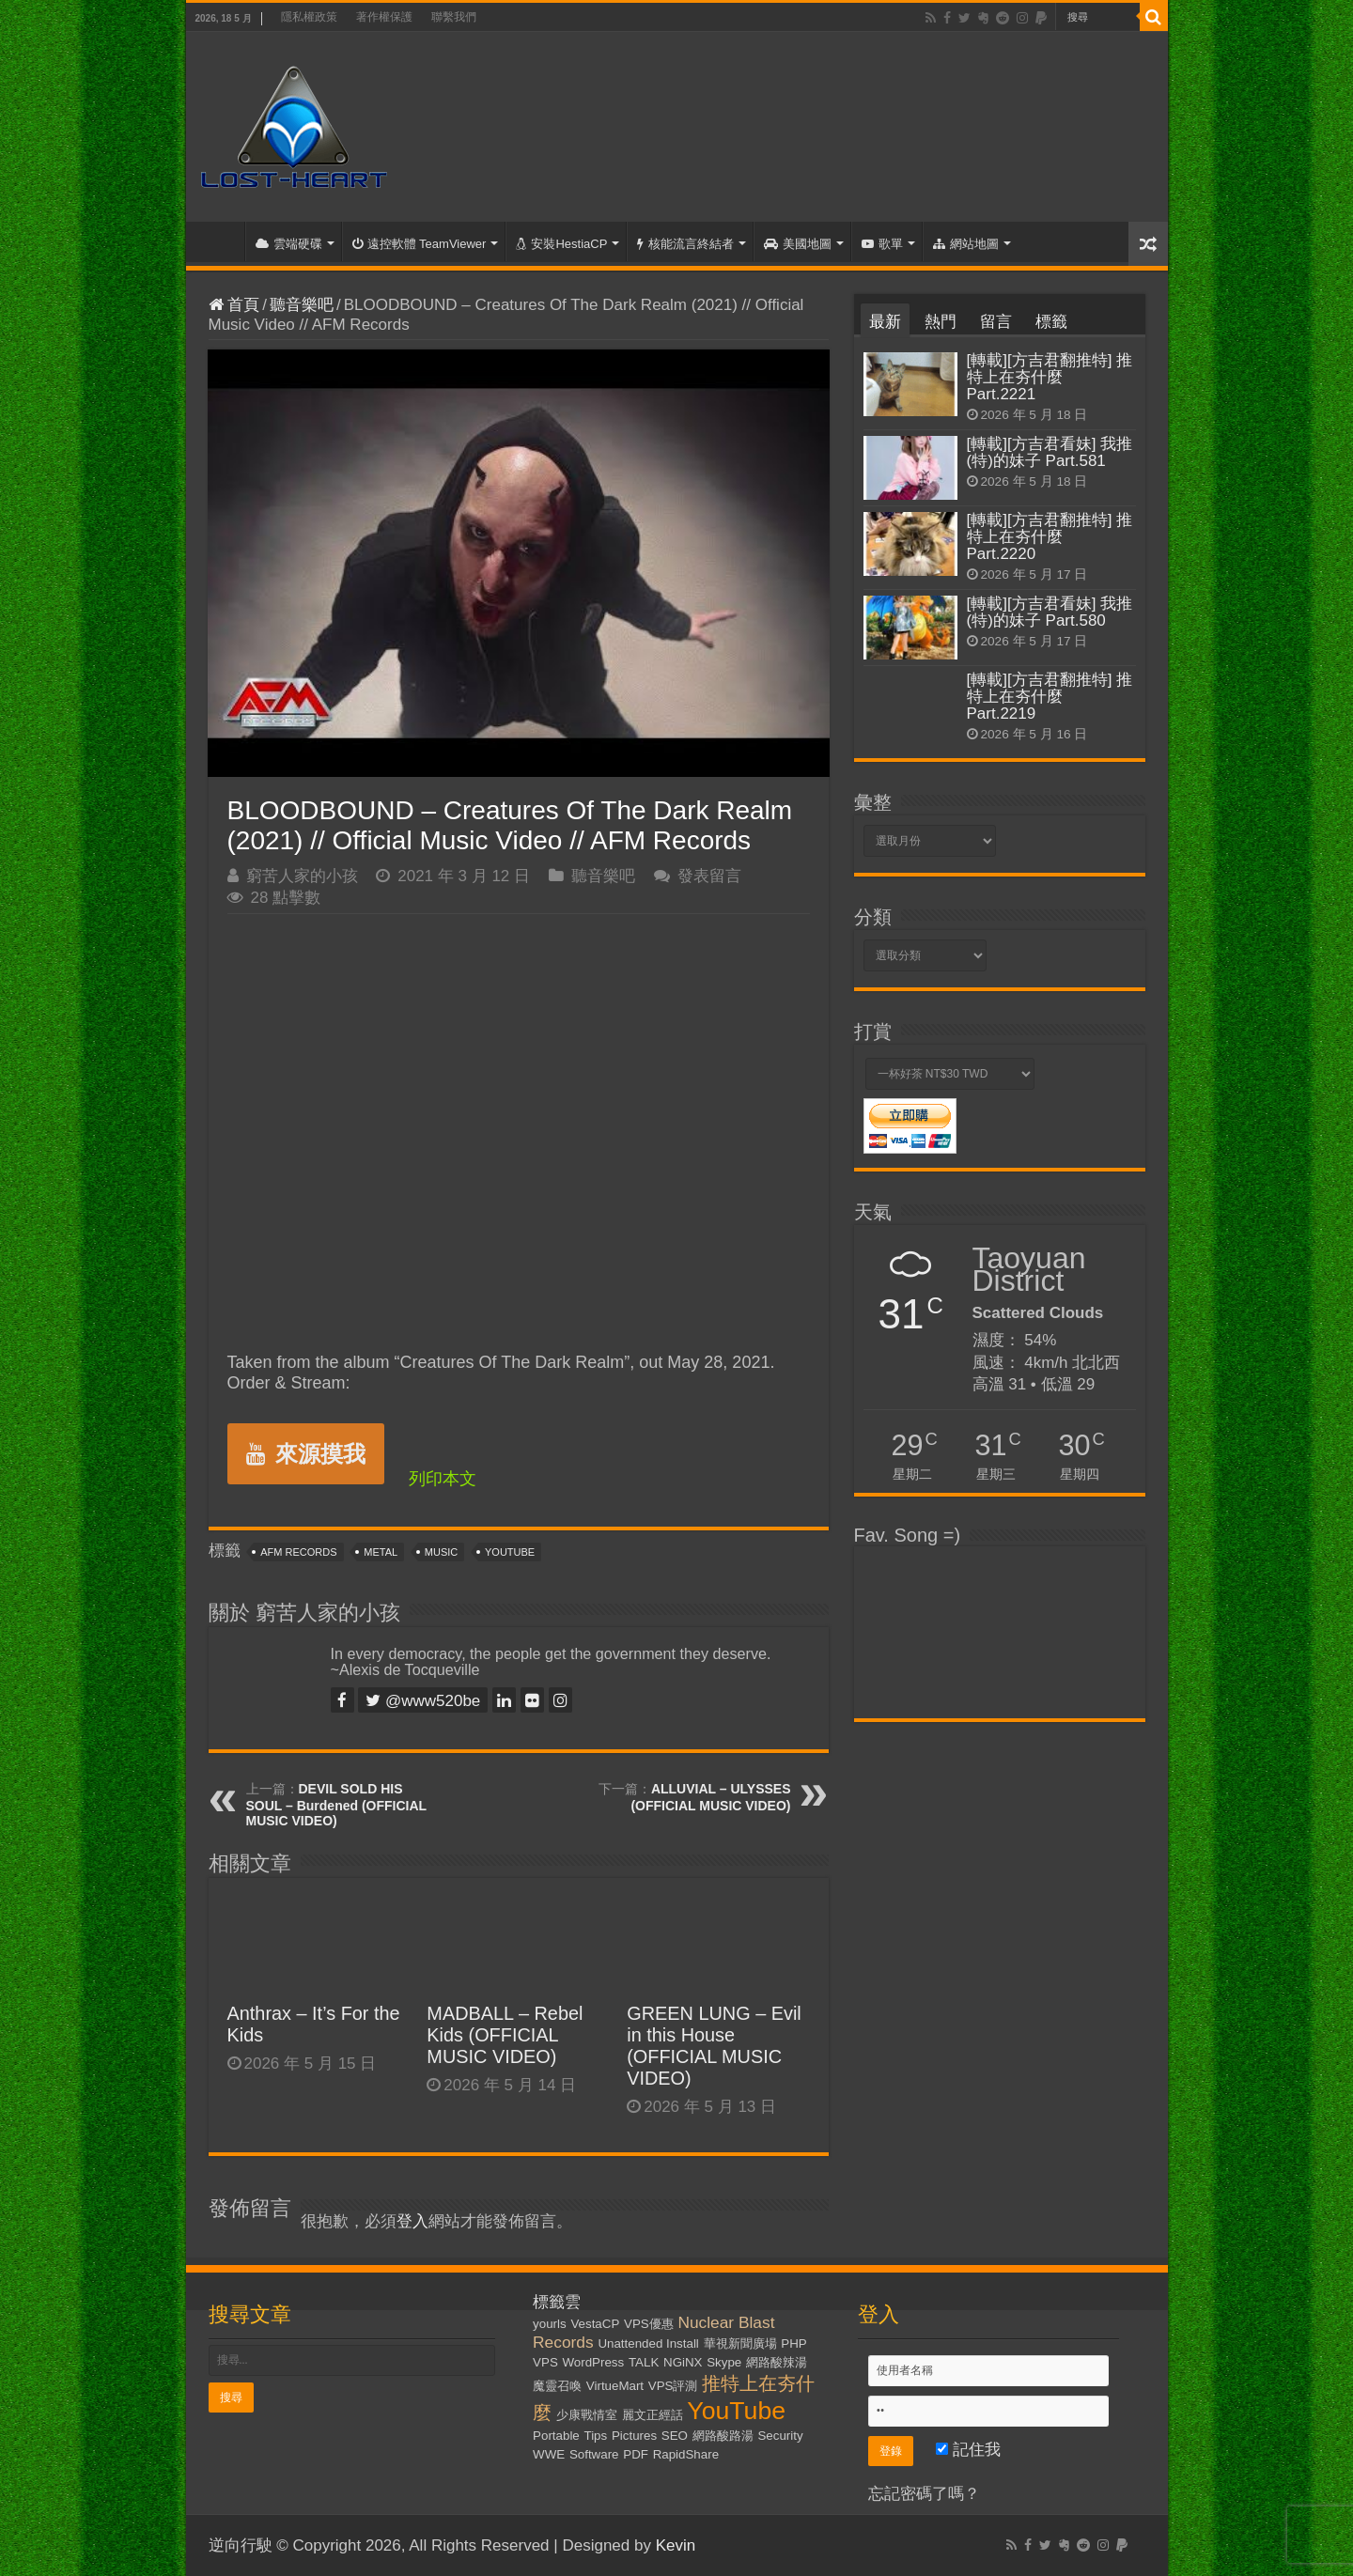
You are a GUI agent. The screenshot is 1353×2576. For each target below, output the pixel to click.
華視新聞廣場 (740, 2343)
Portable (556, 2436)
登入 (412, 2221)
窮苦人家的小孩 (302, 876)
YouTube (510, 1552)
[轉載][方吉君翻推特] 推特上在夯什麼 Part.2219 (1050, 696)
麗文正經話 (652, 2415)
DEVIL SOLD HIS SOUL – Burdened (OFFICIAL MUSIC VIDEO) (336, 1804)
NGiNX (682, 2362)
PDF (635, 2454)
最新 (885, 322)
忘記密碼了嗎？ (924, 2494)
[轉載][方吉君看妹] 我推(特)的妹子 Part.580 (1050, 612)
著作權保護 (384, 16)
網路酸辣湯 (776, 2362)
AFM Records (298, 1552)
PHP (793, 2343)
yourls (550, 2324)
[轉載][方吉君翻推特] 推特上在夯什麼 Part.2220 (1050, 537)
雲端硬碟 (289, 244)
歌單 (882, 244)
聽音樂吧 (302, 305)
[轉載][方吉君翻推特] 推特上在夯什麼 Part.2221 (1050, 377)
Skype (724, 2362)
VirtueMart (615, 2386)
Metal (380, 1552)
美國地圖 (798, 244)
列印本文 (442, 1478)
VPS (545, 2362)
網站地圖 (966, 244)
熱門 (940, 322)
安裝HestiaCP (561, 244)
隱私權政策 (309, 16)
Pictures (634, 2436)
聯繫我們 (453, 16)
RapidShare (686, 2454)
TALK (644, 2362)
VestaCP (594, 2324)
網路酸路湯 (723, 2436)
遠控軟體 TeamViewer (419, 244)
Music (441, 1552)
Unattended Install (648, 2343)
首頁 (219, 241)
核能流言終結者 (685, 244)
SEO (674, 2436)
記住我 (968, 2450)
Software (594, 2454)
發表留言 (709, 876)
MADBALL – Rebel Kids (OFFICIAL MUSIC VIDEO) (505, 2035)
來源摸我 (305, 1453)
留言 (996, 322)
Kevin (676, 2545)
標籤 (1051, 322)
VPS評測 (673, 2386)
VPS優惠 (649, 2324)
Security (779, 2436)
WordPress (594, 2362)
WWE (549, 2454)
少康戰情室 (586, 2415)
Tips (596, 2436)
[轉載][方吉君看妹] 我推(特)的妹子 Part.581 (1050, 452)
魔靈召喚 (557, 2386)
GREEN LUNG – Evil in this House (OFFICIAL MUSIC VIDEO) (714, 2045)
